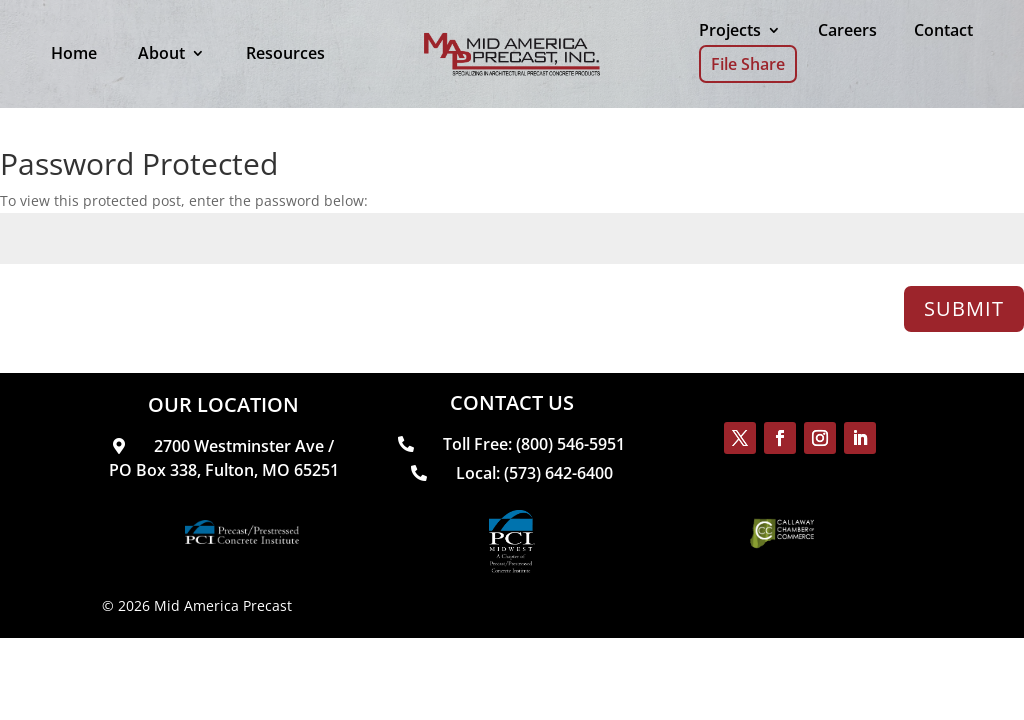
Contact (943, 30)
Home (74, 53)
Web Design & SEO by (463, 605)
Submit (964, 308)
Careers (847, 30)
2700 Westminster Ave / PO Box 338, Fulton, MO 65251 (224, 458)
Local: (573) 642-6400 (512, 473)
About (161, 53)
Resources (285, 53)
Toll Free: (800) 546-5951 (511, 444)
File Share (748, 64)
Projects (730, 30)
